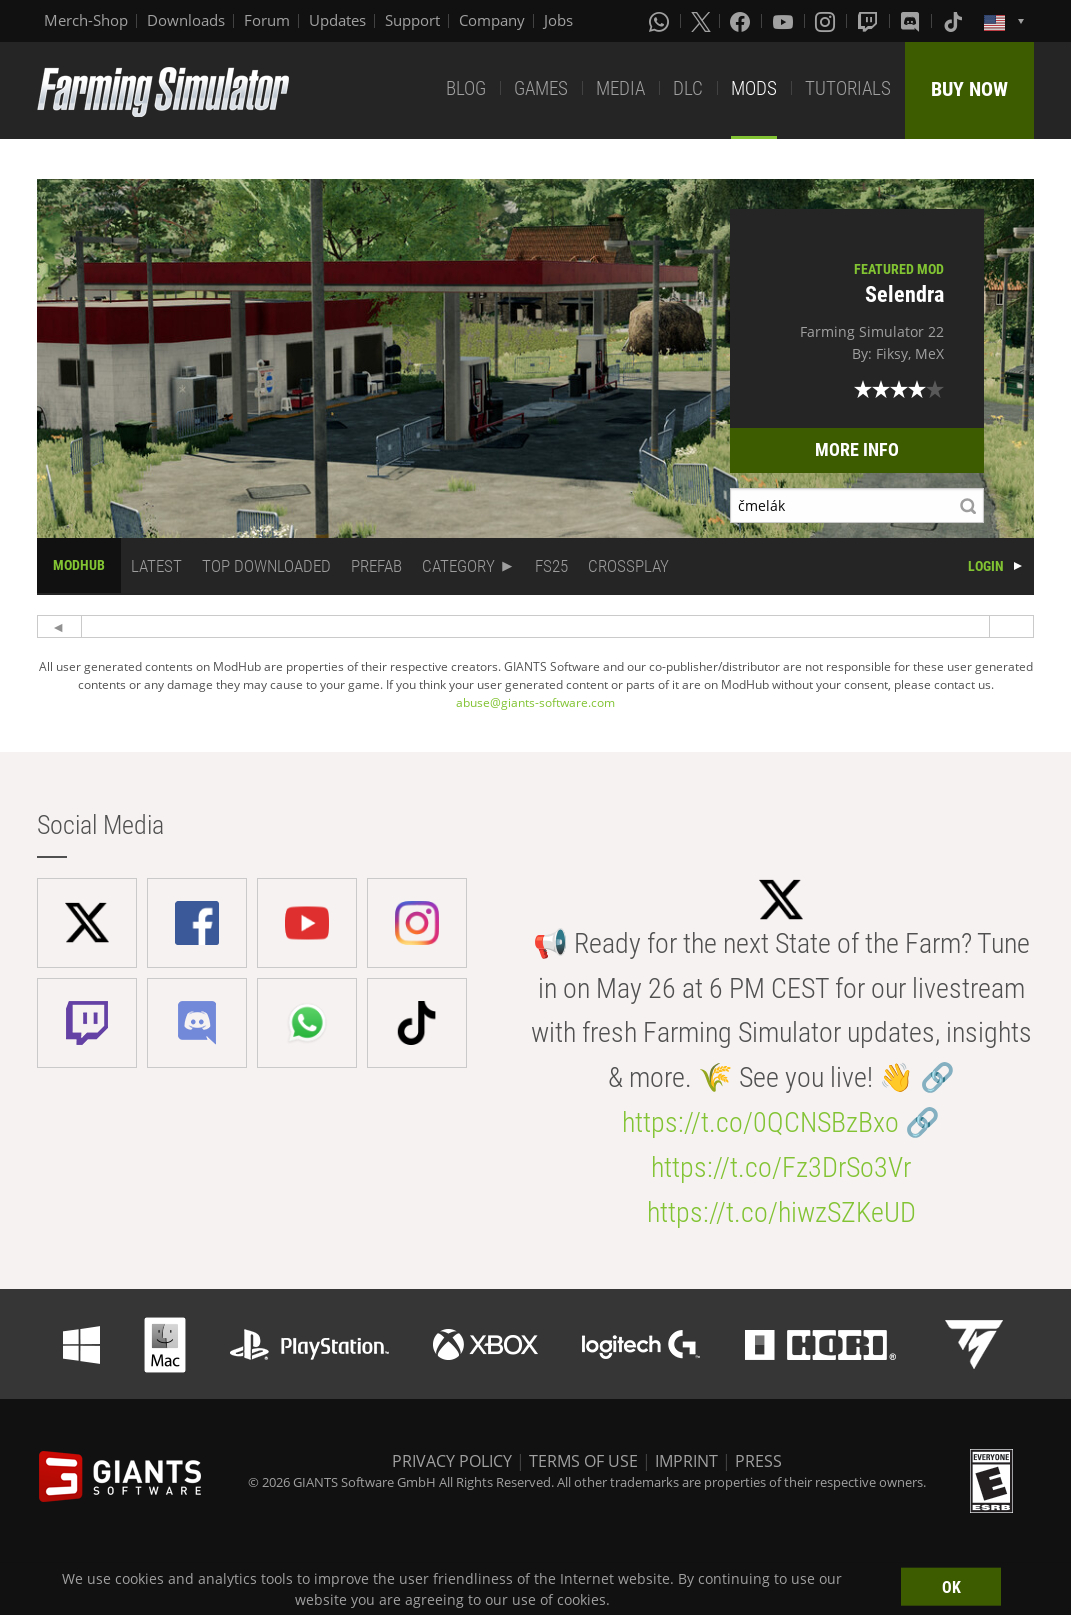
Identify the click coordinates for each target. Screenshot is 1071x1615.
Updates (337, 20)
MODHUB (79, 565)
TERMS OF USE (583, 1461)
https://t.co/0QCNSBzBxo (760, 1122)
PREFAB (376, 566)
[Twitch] (870, 21)
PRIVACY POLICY (452, 1461)
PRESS (758, 1461)
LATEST (156, 566)
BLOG (466, 88)
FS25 (551, 566)
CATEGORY (458, 566)
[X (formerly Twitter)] (701, 21)
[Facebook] (742, 21)
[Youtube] (785, 21)
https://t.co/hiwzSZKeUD (781, 1212)
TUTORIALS (848, 88)
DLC (688, 88)
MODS (754, 88)
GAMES (541, 88)
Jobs (558, 20)
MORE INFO (857, 449)
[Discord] (912, 21)
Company (492, 20)
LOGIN (986, 566)
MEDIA (620, 88)
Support (412, 20)
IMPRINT (686, 1461)
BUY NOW (969, 89)
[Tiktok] (955, 21)
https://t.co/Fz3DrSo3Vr (781, 1167)
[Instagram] (827, 21)
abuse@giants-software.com (535, 702)
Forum (267, 20)
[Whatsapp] (661, 21)
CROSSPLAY (628, 566)
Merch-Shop (86, 20)
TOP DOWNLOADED (266, 566)
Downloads (186, 20)
